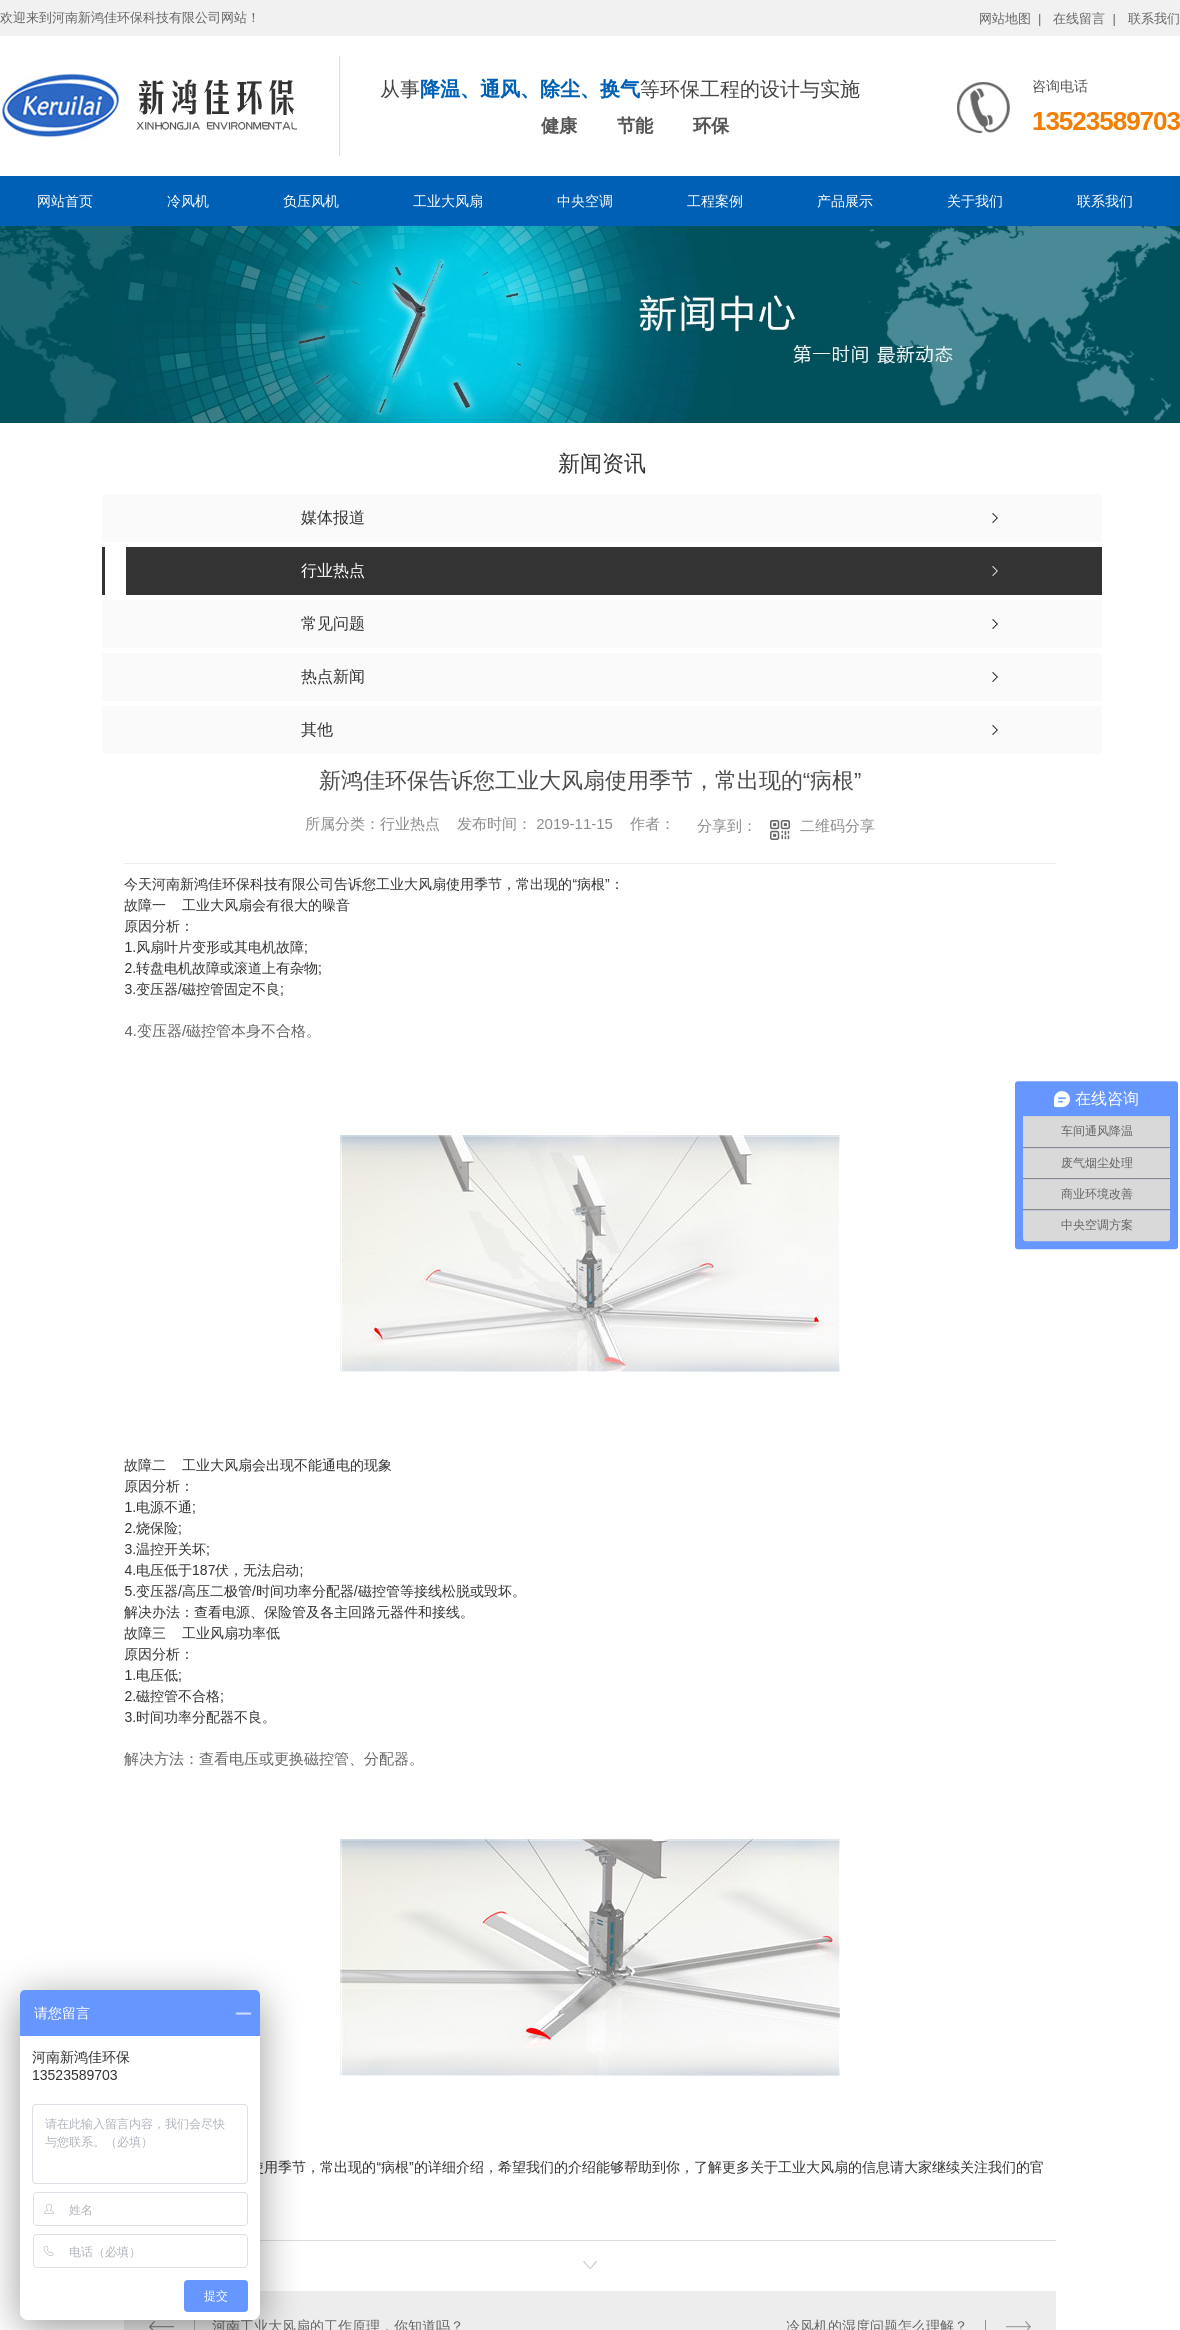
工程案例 (715, 201)
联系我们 (1154, 18)
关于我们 (975, 201)
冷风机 (188, 201)
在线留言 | (1084, 18)
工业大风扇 (448, 201)
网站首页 (65, 201)
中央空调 (585, 201)
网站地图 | (1010, 18)
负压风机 (311, 201)
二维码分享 (837, 825)
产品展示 (845, 201)
